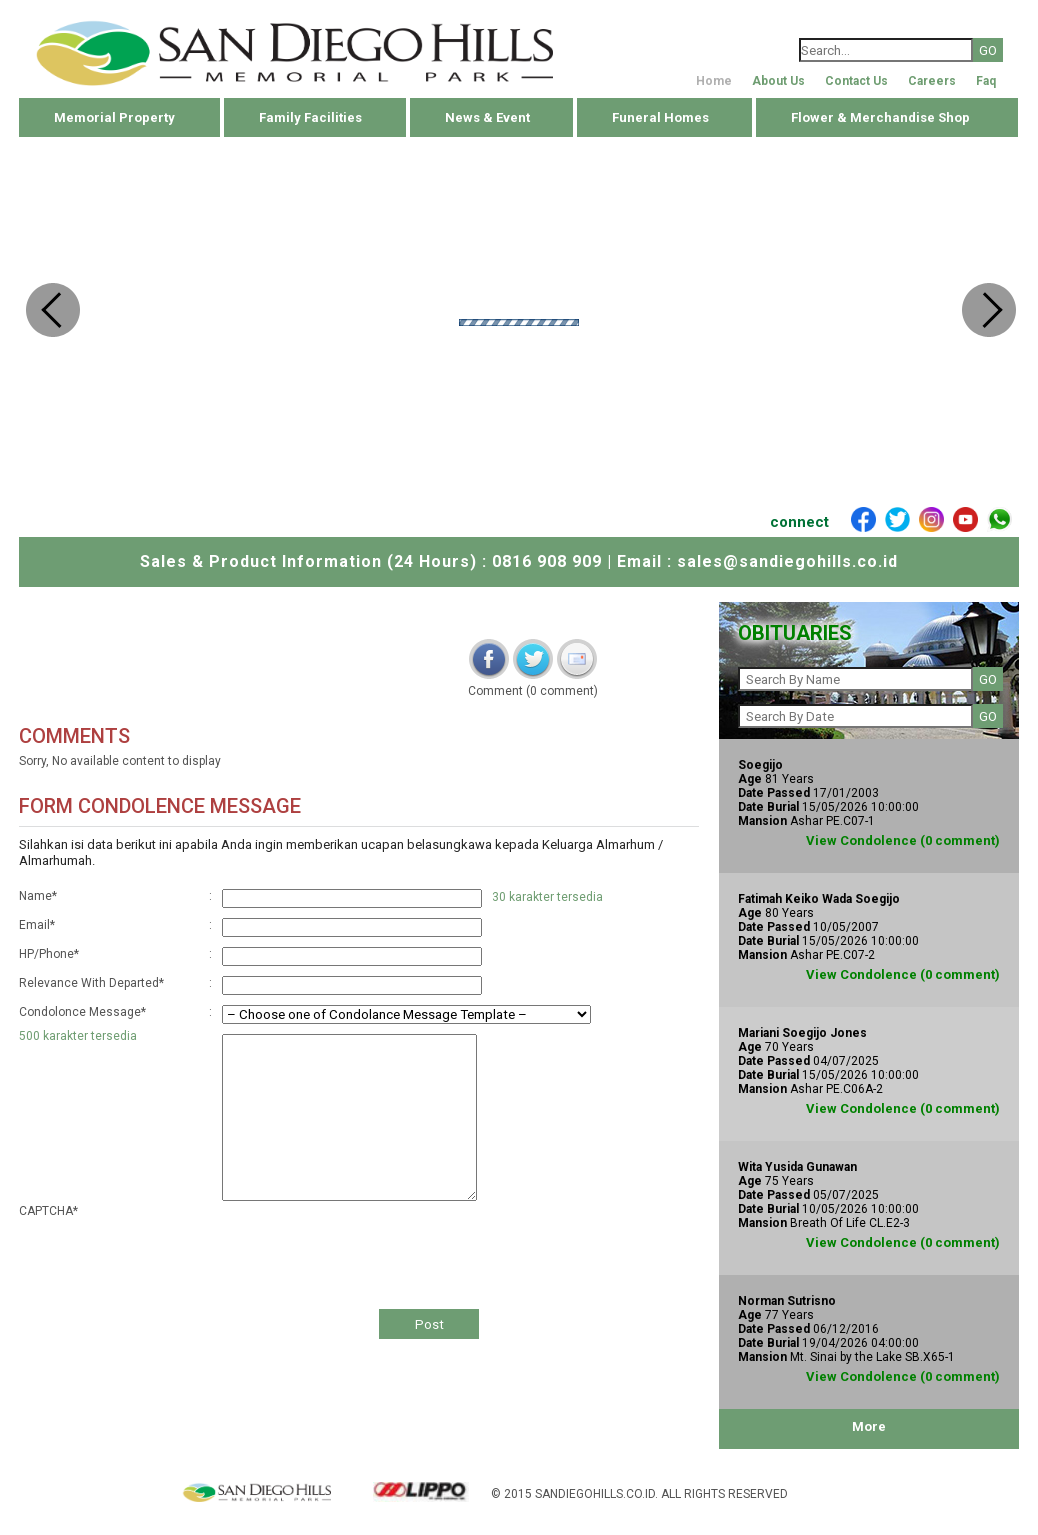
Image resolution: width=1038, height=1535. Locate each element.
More (869, 1426)
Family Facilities (310, 117)
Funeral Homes (660, 117)
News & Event (487, 117)
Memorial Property (114, 117)
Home (714, 81)
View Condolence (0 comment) (903, 840)
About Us (778, 81)
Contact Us (856, 81)
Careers (932, 81)
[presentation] (374, 1249)
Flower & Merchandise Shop (880, 117)
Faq (986, 81)
